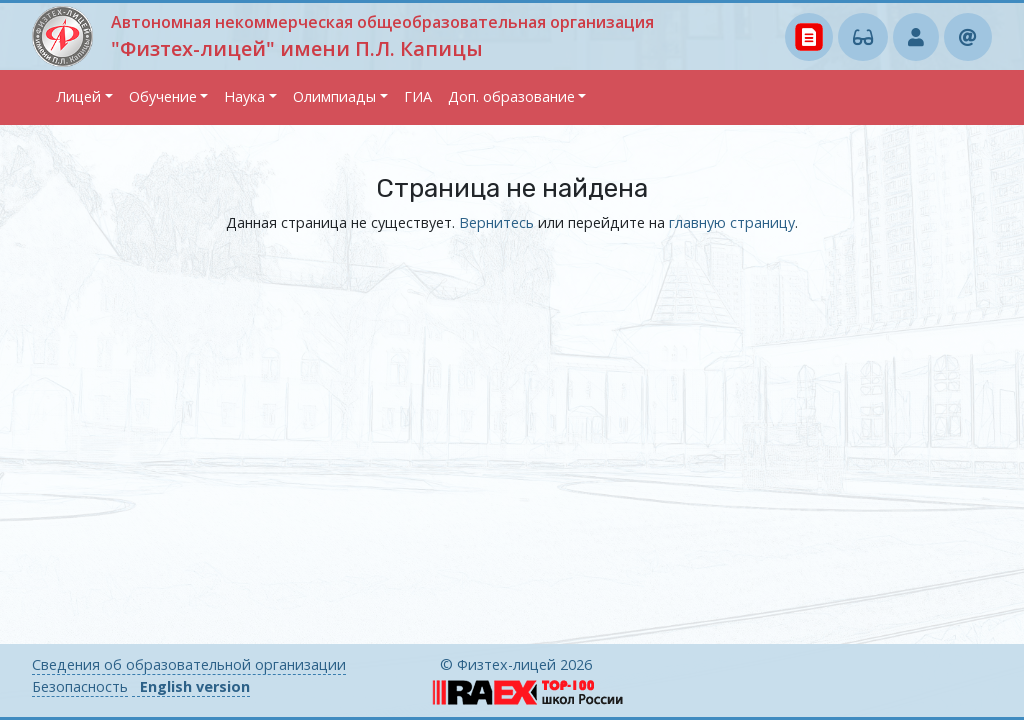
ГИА (418, 96)
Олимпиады (334, 96)
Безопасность (80, 686)
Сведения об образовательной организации (189, 664)
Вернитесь (496, 222)
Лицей (78, 96)
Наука (244, 96)
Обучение (163, 96)
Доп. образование (511, 96)
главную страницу (732, 222)
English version (195, 686)
